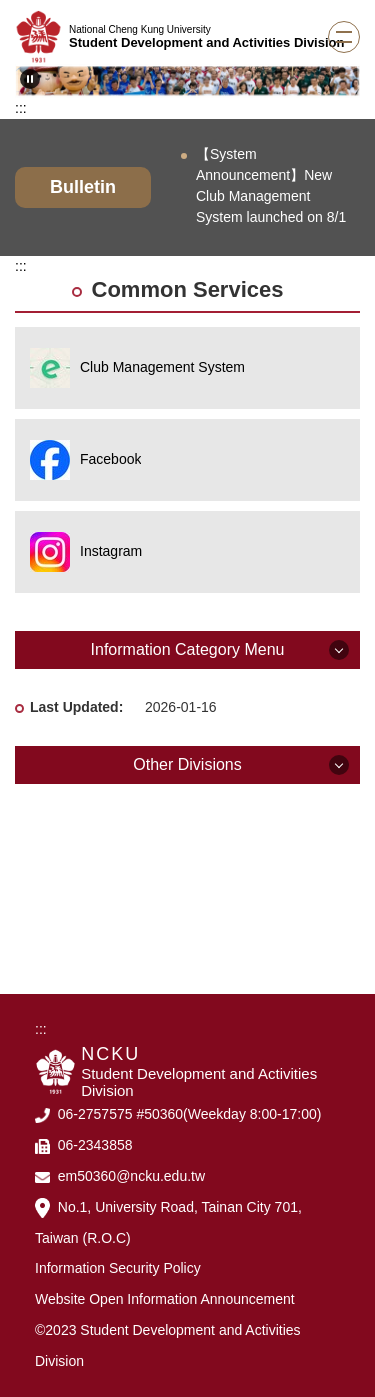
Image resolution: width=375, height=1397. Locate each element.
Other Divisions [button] (187, 764)
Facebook (110, 459)
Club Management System (162, 367)
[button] (30, 79)
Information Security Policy (118, 1268)
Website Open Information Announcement (165, 1299)
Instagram (111, 551)
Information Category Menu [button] (188, 649)
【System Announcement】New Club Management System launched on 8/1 (271, 185)
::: (21, 108)
